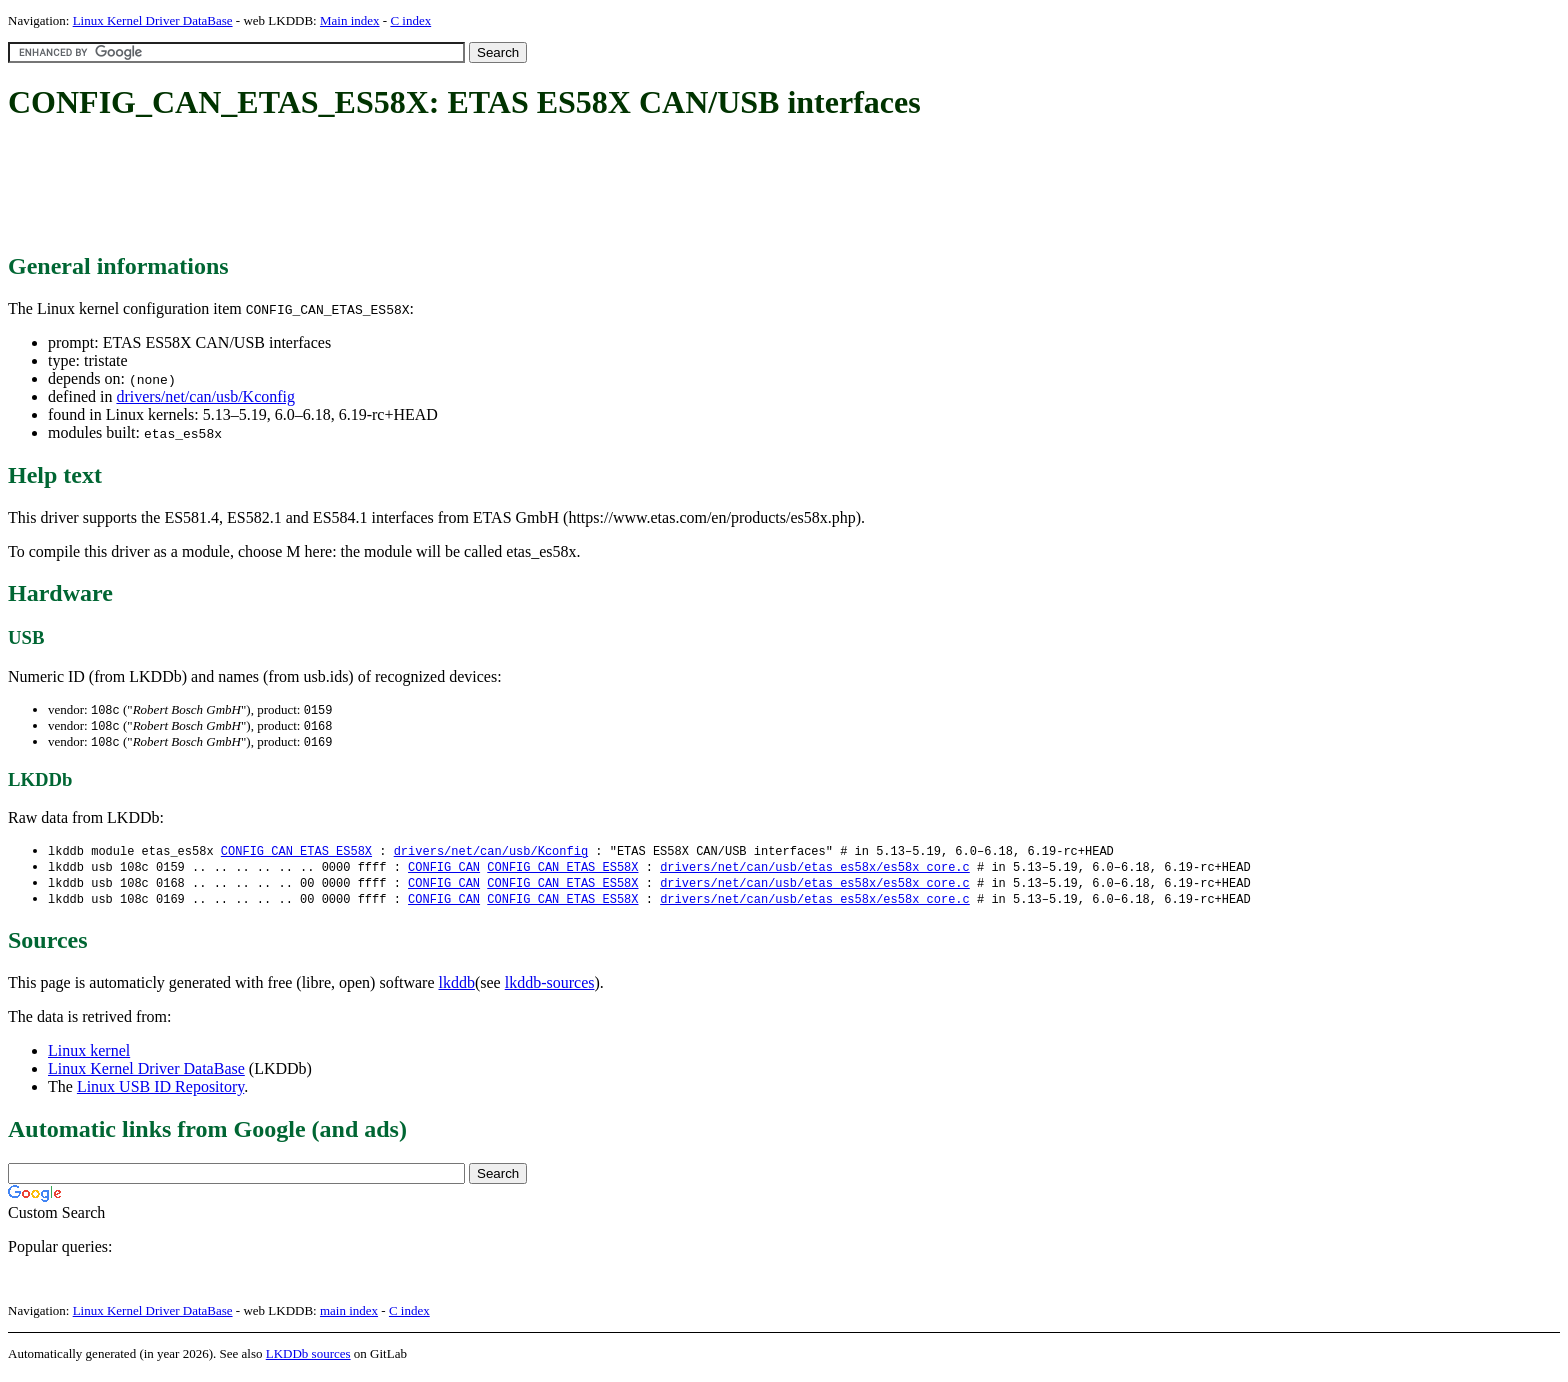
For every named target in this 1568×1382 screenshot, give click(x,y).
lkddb (457, 989)
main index (349, 1317)
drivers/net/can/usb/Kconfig (205, 396)
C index (410, 20)
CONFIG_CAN (444, 871)
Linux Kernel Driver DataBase (153, 20)
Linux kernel (89, 1057)
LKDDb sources (308, 1360)
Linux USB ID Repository (160, 1093)
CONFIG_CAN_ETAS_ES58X (296, 854)
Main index (350, 20)
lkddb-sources (550, 989)
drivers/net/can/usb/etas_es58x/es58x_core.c (815, 871)
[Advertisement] (372, 188)
